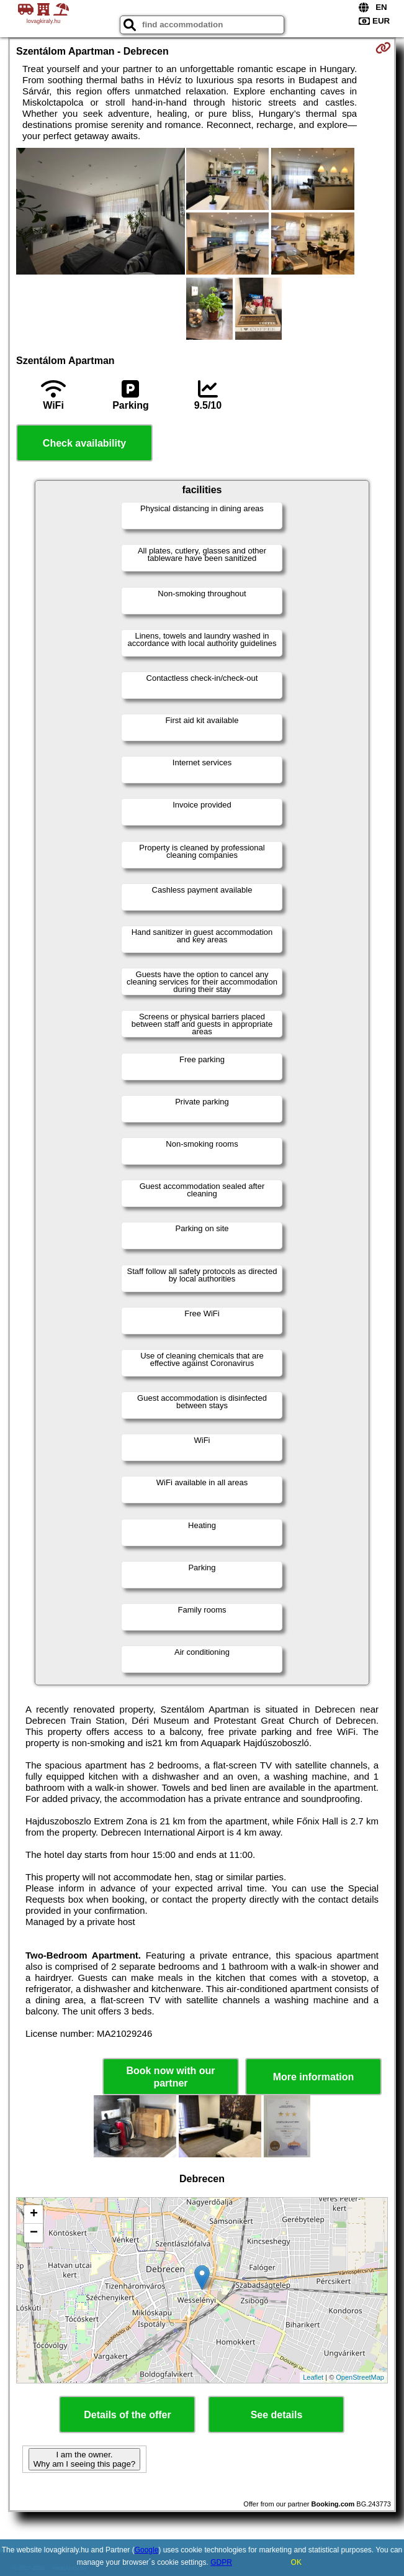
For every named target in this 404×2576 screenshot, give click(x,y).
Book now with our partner (170, 2076)
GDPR (221, 2562)
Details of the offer (127, 2415)
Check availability (84, 443)
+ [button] (34, 2214)
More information (313, 2077)
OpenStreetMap (360, 2377)
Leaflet (313, 2377)
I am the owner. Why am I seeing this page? (84, 2459)
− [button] (34, 2233)
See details (277, 2415)
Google (147, 2550)
